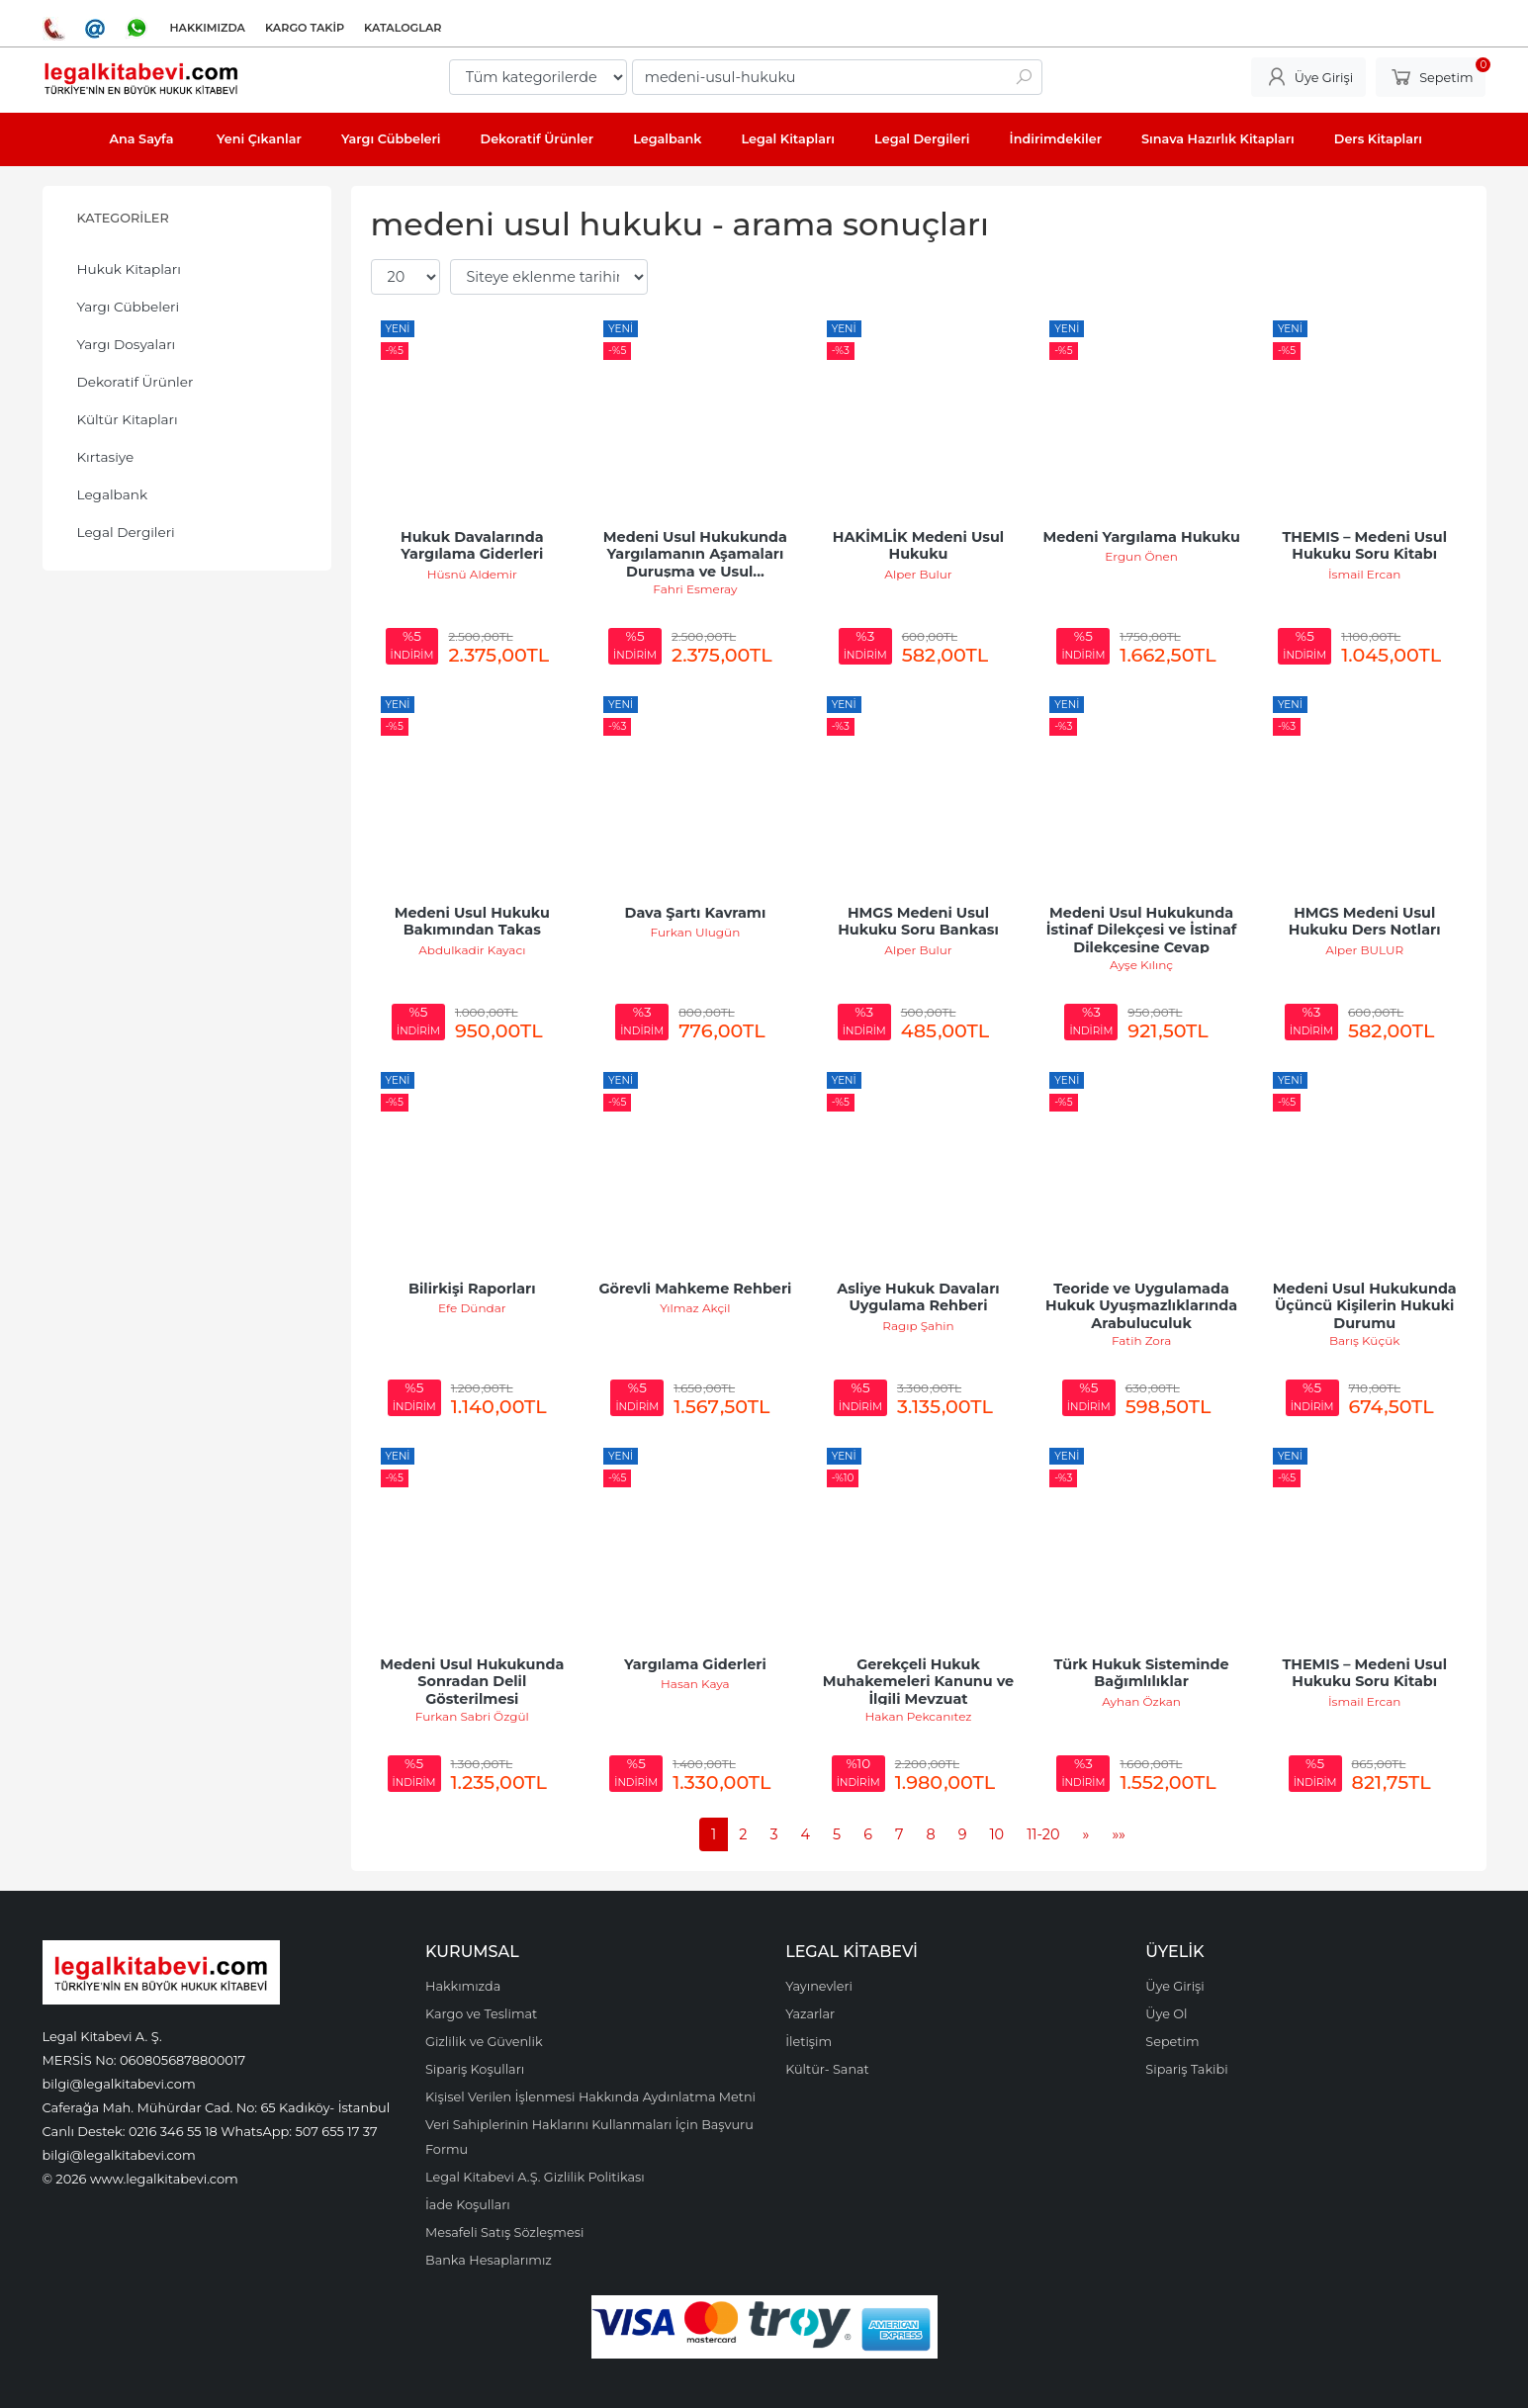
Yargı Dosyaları (126, 344)
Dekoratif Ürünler (135, 382)
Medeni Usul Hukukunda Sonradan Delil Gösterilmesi (474, 1681)
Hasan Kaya (695, 1683)
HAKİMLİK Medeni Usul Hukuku (920, 546)
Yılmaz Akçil (695, 1307)
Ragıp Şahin (917, 1325)
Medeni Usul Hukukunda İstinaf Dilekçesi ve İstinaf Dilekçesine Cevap (1143, 930)
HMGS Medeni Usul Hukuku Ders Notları (1365, 921)
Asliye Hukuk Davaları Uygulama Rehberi (920, 1297)
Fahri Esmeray (695, 588)
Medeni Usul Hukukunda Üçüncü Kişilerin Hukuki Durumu (1367, 1306)
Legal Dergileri (126, 532)
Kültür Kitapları (127, 419)
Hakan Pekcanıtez (917, 1716)
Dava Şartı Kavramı (695, 913)
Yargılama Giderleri (695, 1664)
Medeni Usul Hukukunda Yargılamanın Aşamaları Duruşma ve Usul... (697, 554)
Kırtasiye (106, 457)
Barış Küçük (1364, 1340)
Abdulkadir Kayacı (471, 949)
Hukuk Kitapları (129, 269)
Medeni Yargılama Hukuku (1140, 537)
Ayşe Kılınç (1141, 964)
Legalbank (112, 494)
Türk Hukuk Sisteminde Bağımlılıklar (1143, 1673)
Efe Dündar (472, 1307)
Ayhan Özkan (1141, 1701)
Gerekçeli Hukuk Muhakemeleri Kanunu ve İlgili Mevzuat (920, 1681)
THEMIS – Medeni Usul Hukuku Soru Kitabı (1366, 546)
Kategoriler (123, 218)
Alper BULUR (1364, 949)
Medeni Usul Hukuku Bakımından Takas (474, 921)
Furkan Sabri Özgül (472, 1716)
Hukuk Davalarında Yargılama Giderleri (474, 546)
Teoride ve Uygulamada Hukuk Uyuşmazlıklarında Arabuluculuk (1143, 1306)
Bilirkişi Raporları (472, 1288)
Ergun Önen (1141, 556)
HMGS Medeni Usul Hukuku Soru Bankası (918, 921)
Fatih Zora (1141, 1340)
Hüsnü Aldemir (472, 574)
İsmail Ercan (1364, 574)
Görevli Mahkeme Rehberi (694, 1288)
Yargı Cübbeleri (128, 306)
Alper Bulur (917, 574)
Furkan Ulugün (696, 932)
